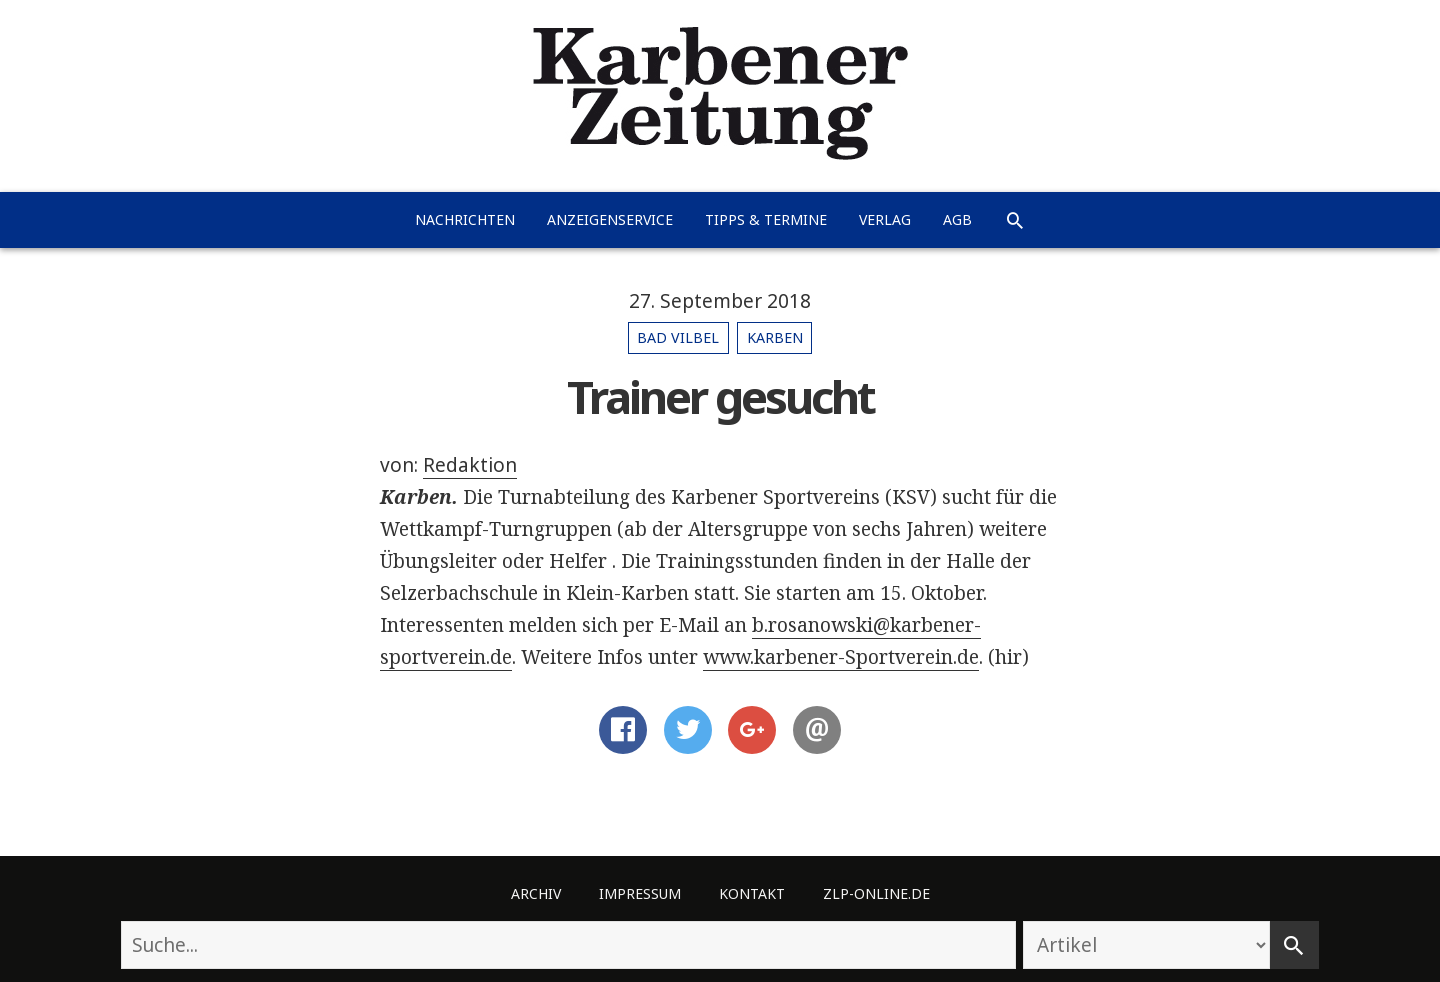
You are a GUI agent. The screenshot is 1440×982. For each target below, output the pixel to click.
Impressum (640, 893)
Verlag (885, 219)
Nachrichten (465, 219)
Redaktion (470, 465)
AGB (957, 219)
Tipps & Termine (766, 219)
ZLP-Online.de (876, 893)
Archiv (536, 893)
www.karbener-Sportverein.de (841, 657)
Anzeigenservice (610, 219)
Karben (775, 337)
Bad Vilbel (678, 337)
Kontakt (752, 893)
